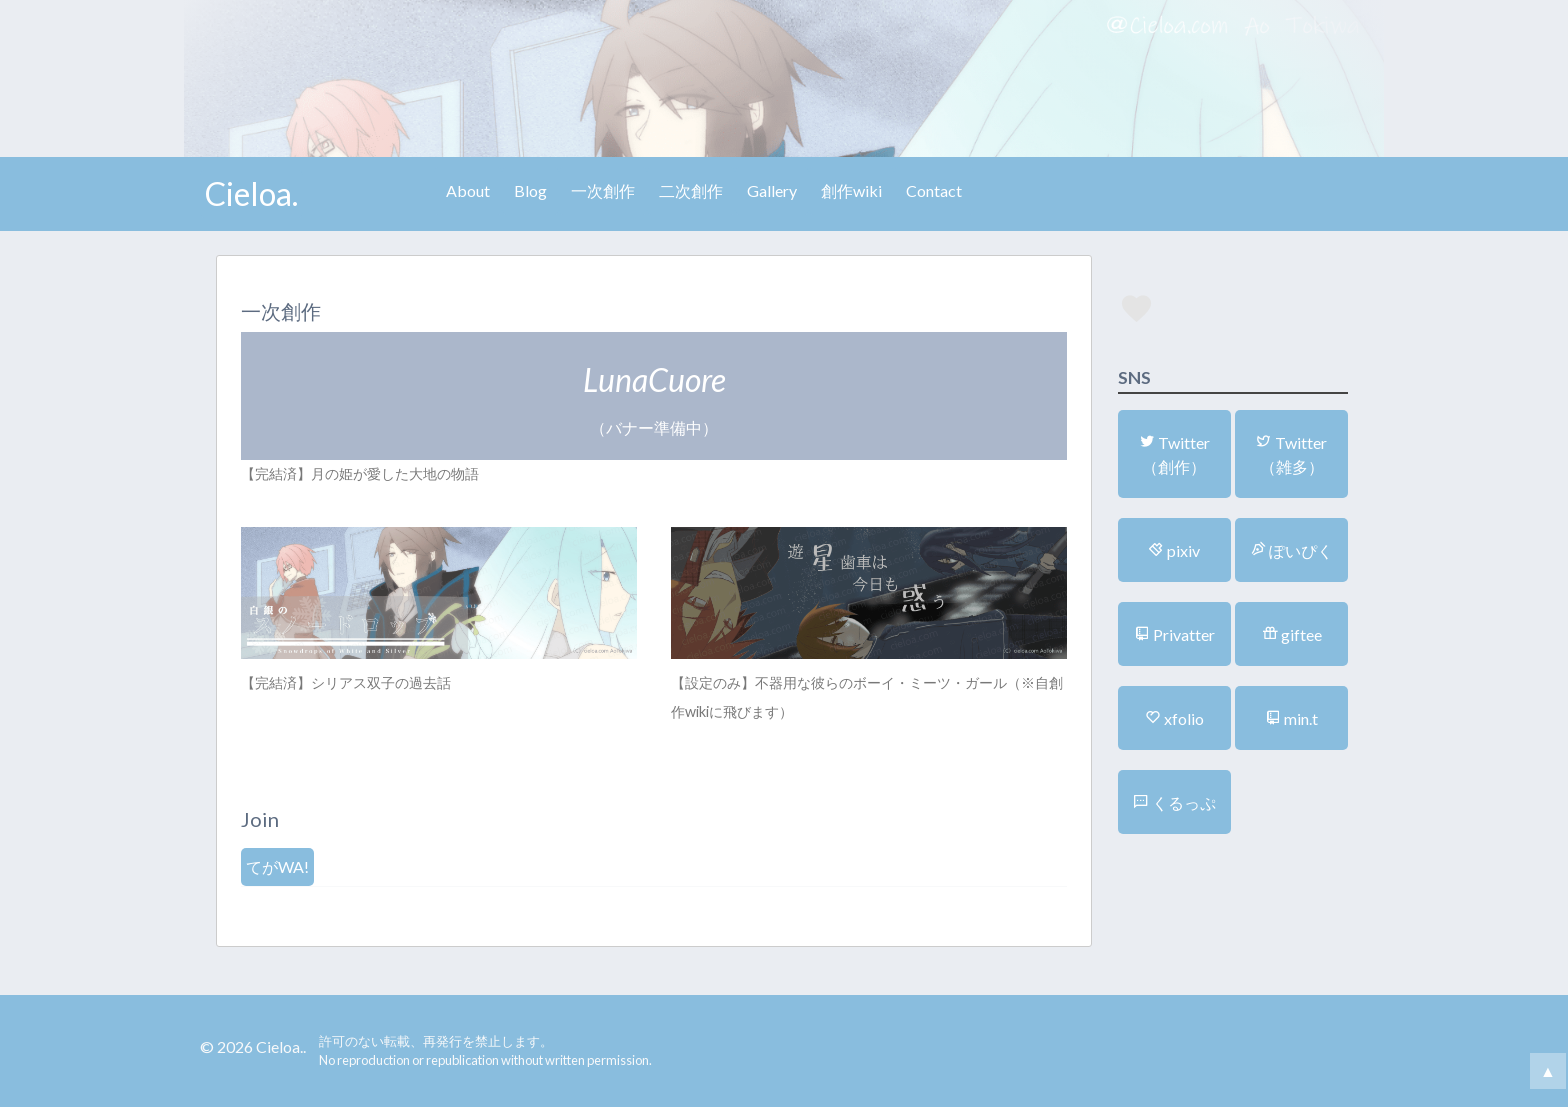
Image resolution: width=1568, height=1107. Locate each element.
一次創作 (603, 190)
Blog (530, 190)
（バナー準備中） (654, 398)
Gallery (772, 190)
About (468, 190)
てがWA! (277, 866)
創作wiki (851, 190)
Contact (934, 190)
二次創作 (691, 190)
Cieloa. (251, 193)
